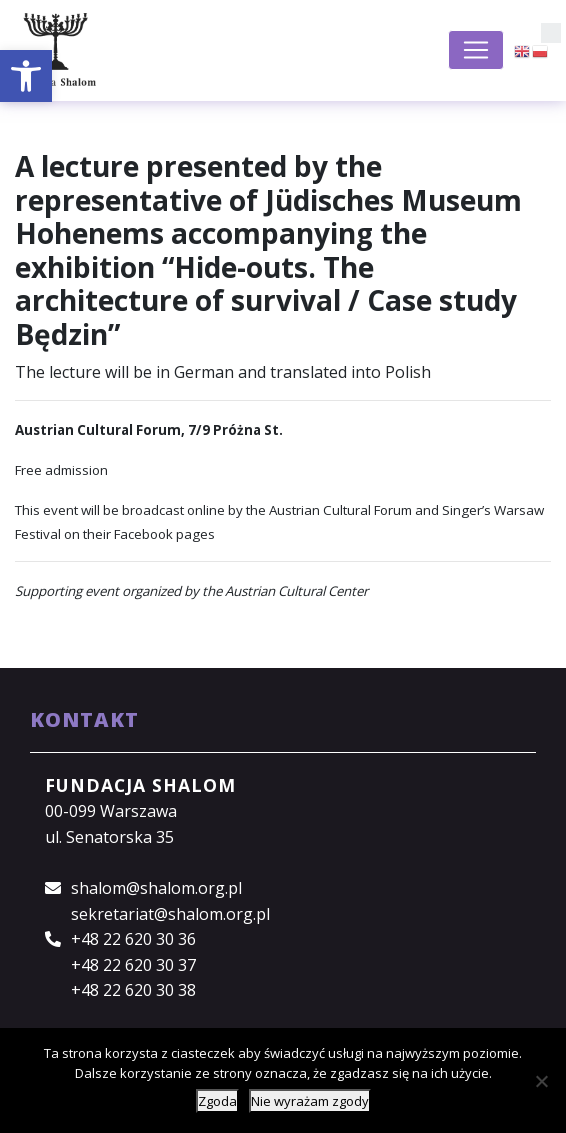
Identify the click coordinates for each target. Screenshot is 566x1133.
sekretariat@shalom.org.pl (170, 914)
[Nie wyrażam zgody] (541, 1081)
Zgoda (217, 1101)
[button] (26, 76)
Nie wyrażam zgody (310, 1101)
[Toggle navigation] (476, 50)
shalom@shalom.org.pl (156, 888)
